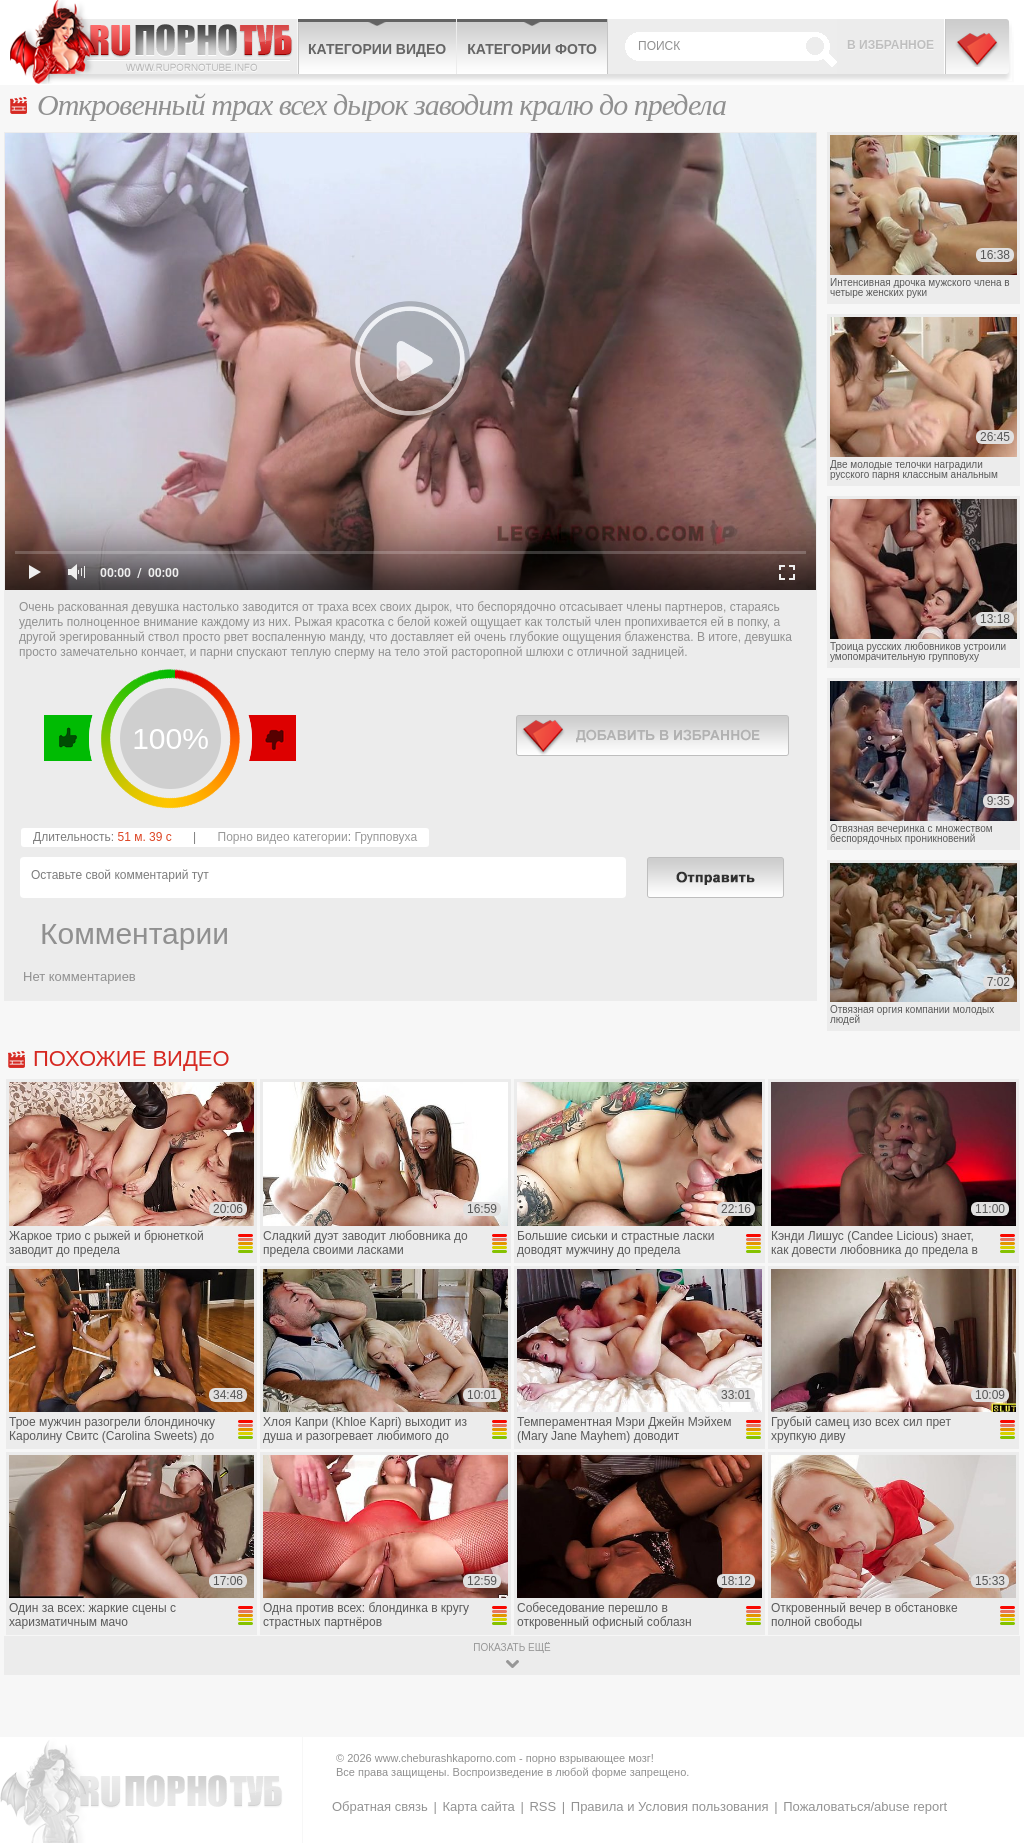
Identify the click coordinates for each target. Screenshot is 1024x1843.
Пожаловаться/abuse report (865, 1806)
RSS (542, 1806)
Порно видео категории (283, 837)
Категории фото (532, 49)
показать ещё (511, 1647)
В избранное (890, 45)
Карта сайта (478, 1806)
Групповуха (385, 837)
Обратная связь (380, 1806)
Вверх (985, 1731)
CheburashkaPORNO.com (153, 42)
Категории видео (377, 49)
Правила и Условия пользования (670, 1806)
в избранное (652, 735)
